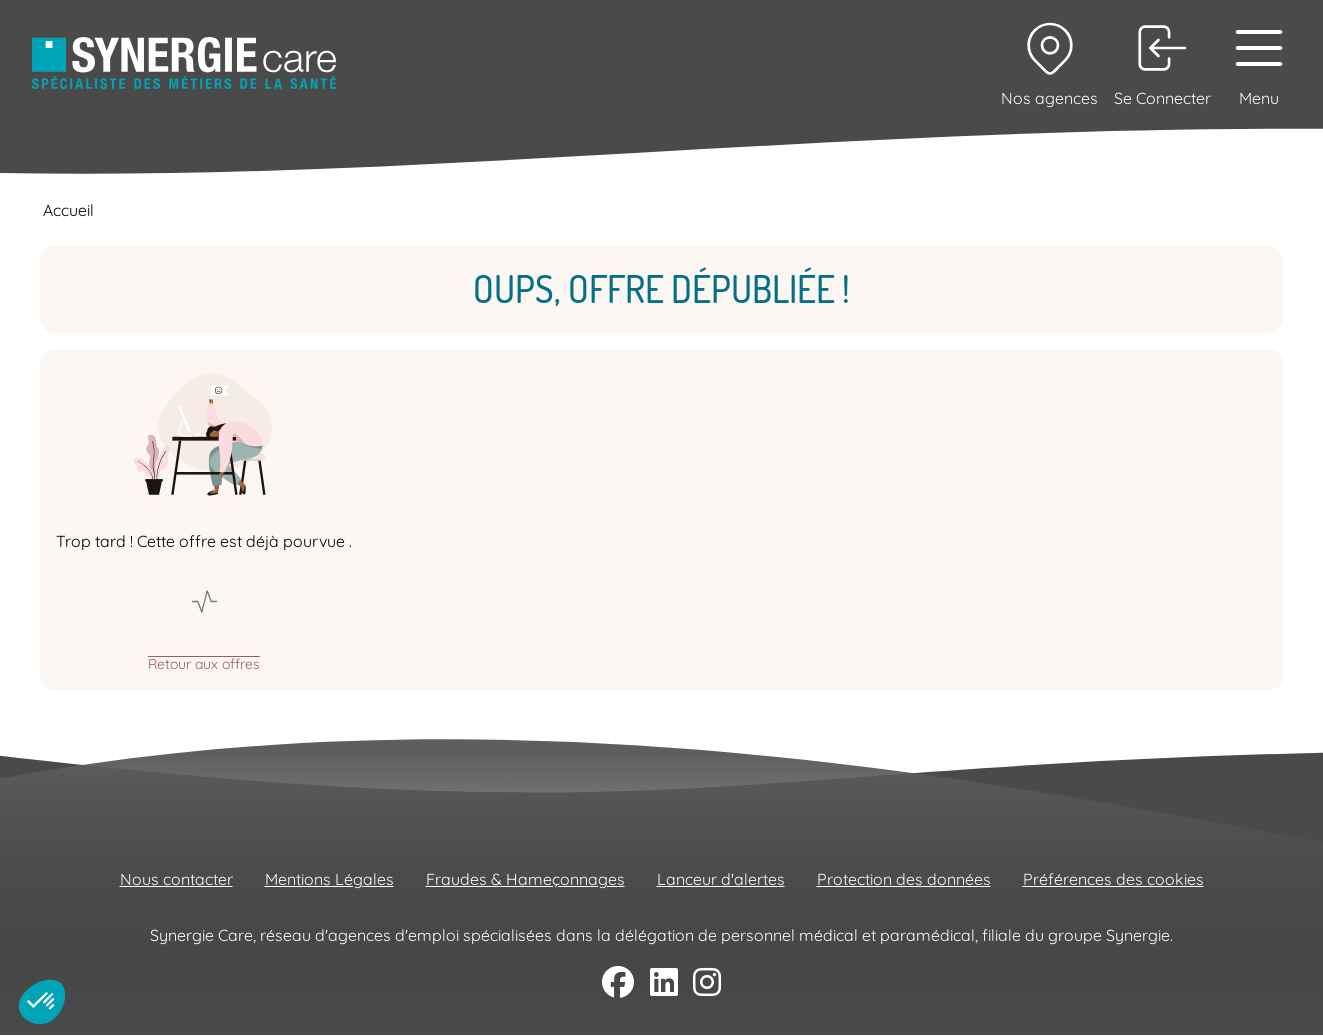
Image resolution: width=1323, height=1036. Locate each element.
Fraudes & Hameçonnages (525, 879)
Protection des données (904, 879)
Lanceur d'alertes (721, 879)
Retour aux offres (204, 663)
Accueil (68, 210)
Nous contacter (176, 879)
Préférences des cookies (1113, 879)
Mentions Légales (329, 879)
